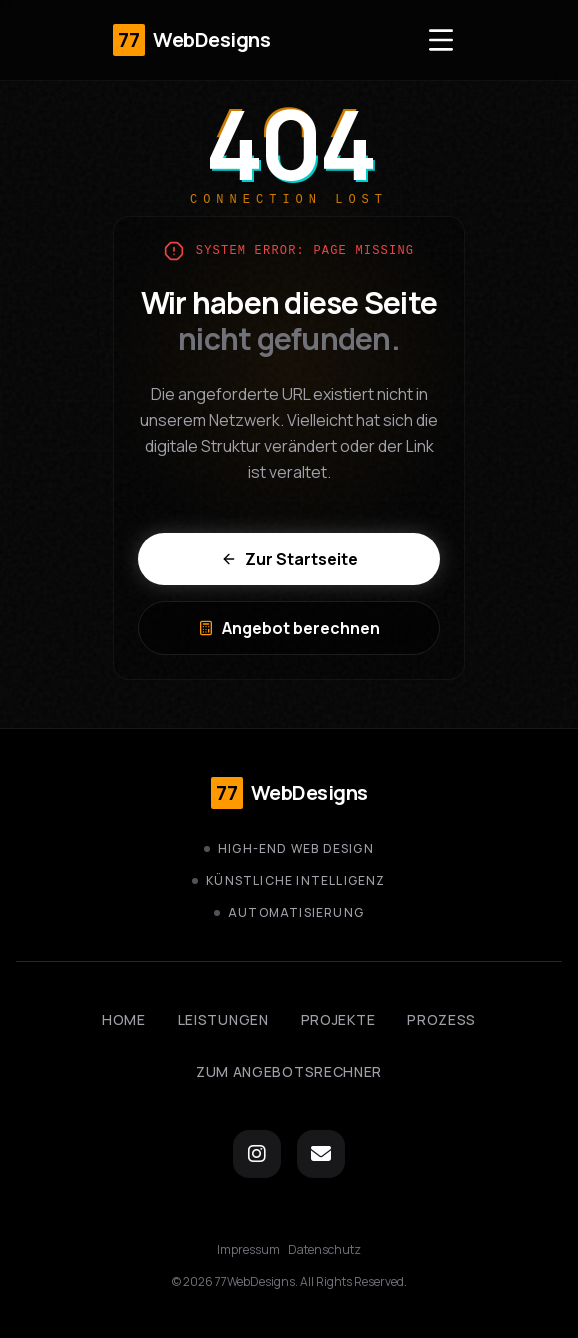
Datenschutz (324, 1250)
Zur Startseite (289, 559)
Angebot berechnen (289, 628)
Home (124, 1019)
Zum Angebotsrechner (289, 1071)
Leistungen (223, 1019)
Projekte (338, 1019)
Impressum (248, 1250)
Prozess (441, 1019)
